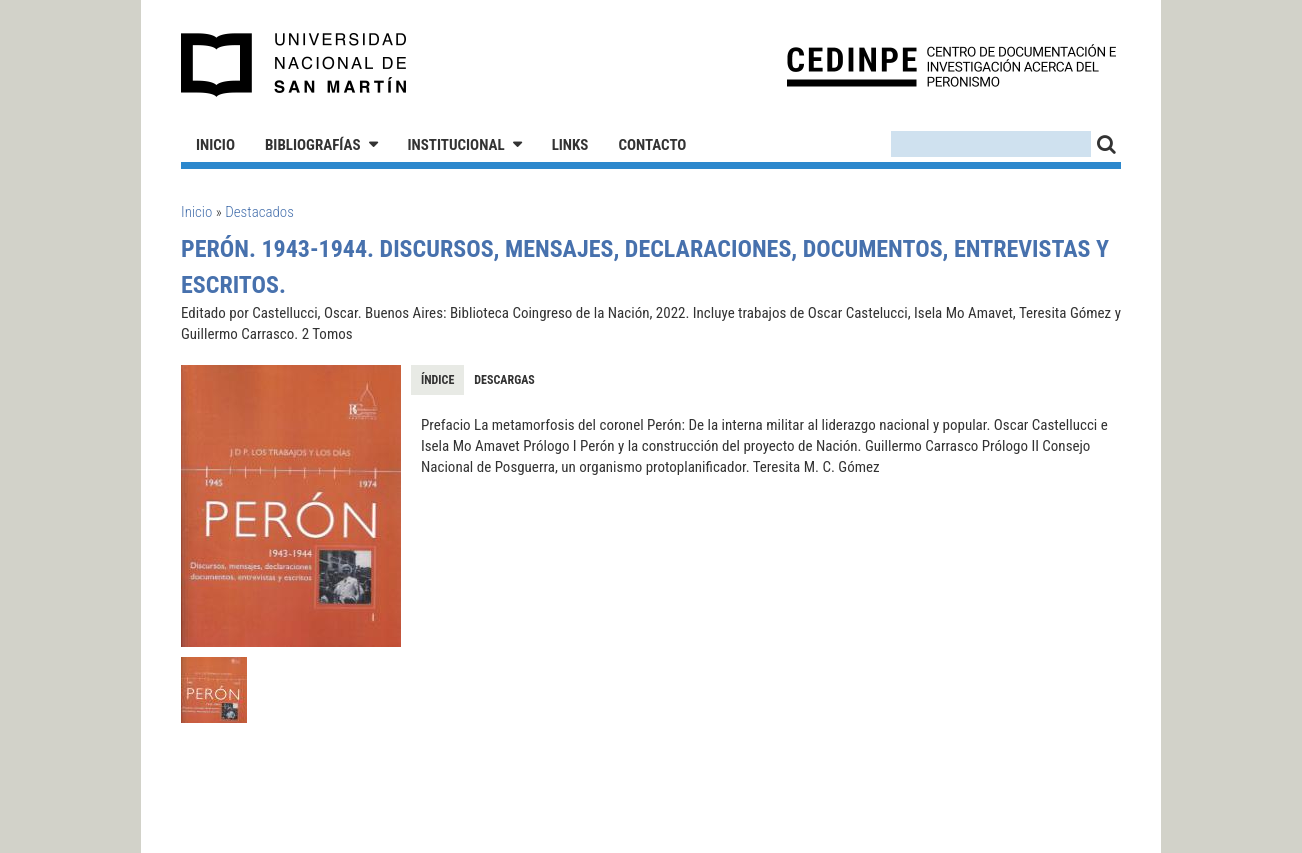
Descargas (504, 380)
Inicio (215, 145)
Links (570, 145)
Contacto (652, 145)
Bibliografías (313, 145)
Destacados (259, 212)
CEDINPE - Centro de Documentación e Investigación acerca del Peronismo (951, 65)
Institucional (456, 145)
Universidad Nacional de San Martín (294, 65)
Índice (437, 380)
